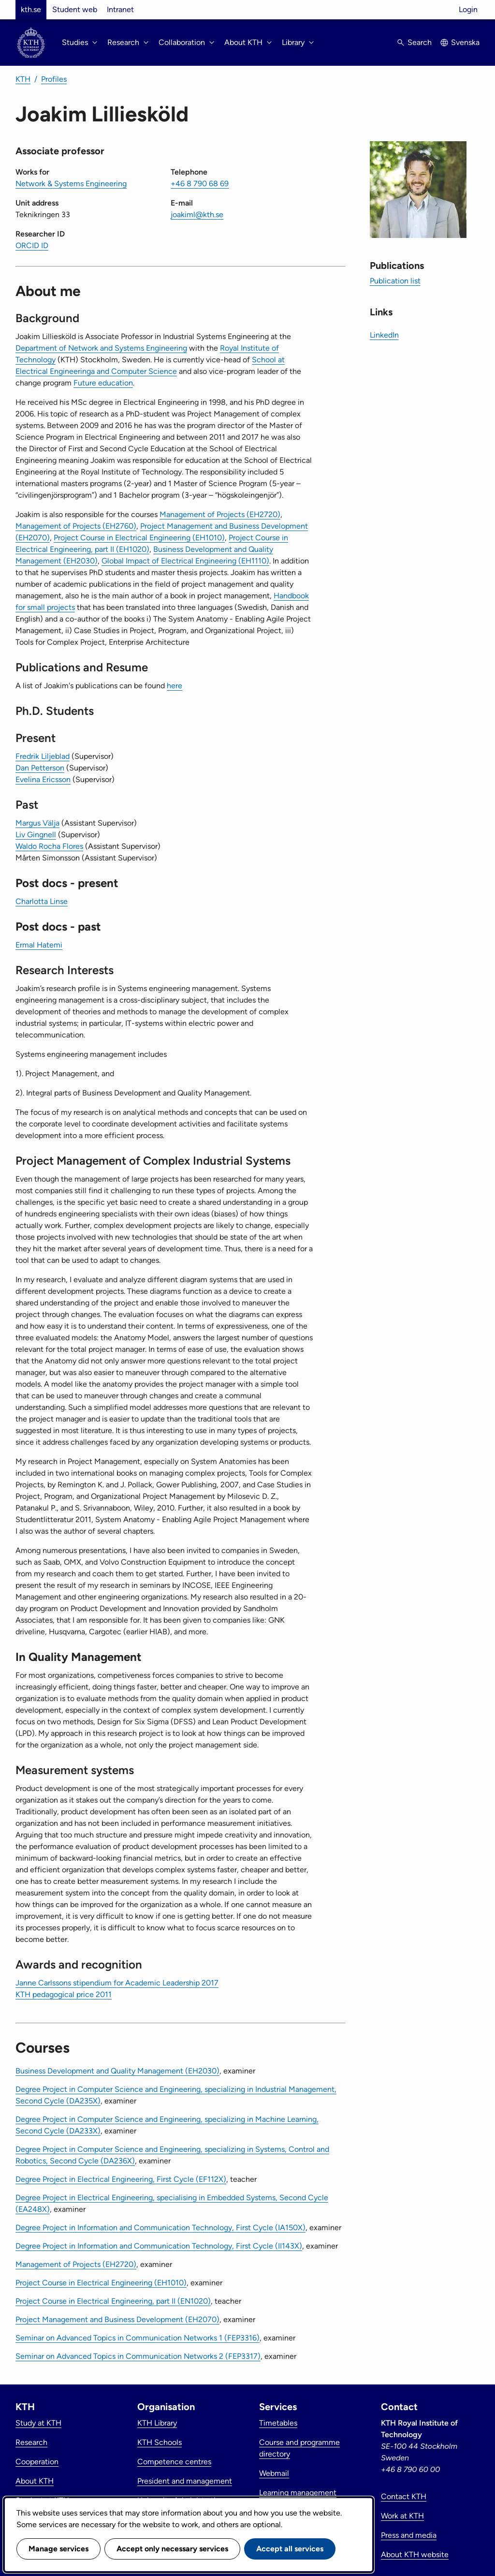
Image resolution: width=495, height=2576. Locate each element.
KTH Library (157, 2423)
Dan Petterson (39, 767)
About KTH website (415, 2554)
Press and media (409, 2535)
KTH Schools (159, 2442)
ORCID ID (31, 245)
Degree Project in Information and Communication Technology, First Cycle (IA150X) (160, 2227)
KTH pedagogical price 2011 (63, 1994)
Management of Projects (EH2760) (75, 526)
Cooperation (36, 2461)
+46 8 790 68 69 (200, 183)
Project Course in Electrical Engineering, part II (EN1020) (113, 2301)
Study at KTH (38, 2423)
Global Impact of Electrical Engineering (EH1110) (185, 560)
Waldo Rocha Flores (49, 846)
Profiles (54, 79)
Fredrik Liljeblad (42, 756)
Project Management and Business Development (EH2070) (117, 2319)
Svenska (465, 42)
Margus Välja (37, 823)
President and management (184, 2481)
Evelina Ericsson (43, 779)
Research (31, 2442)
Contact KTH (403, 2496)
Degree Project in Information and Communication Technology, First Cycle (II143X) (158, 2245)
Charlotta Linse (41, 901)
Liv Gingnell (35, 834)
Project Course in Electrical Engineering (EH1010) (139, 537)
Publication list (395, 280)
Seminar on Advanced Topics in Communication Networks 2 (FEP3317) (138, 2356)
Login (468, 9)
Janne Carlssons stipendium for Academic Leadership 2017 (116, 1982)
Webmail (274, 2473)
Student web (74, 9)
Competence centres (174, 2461)
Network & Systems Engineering (71, 183)
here (174, 685)
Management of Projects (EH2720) (220, 514)
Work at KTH (402, 2515)
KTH (22, 79)
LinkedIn (384, 335)
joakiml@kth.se (197, 214)
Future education (103, 382)
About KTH (34, 2481)
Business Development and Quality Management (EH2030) (117, 2070)
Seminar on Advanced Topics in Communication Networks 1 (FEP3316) (137, 2337)
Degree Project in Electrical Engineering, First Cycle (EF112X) (120, 2179)
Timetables (278, 2423)
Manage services (58, 2548)
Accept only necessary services (172, 2548)
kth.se (31, 9)
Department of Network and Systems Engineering (101, 348)
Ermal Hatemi (38, 944)
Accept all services (289, 2548)
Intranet (120, 9)
